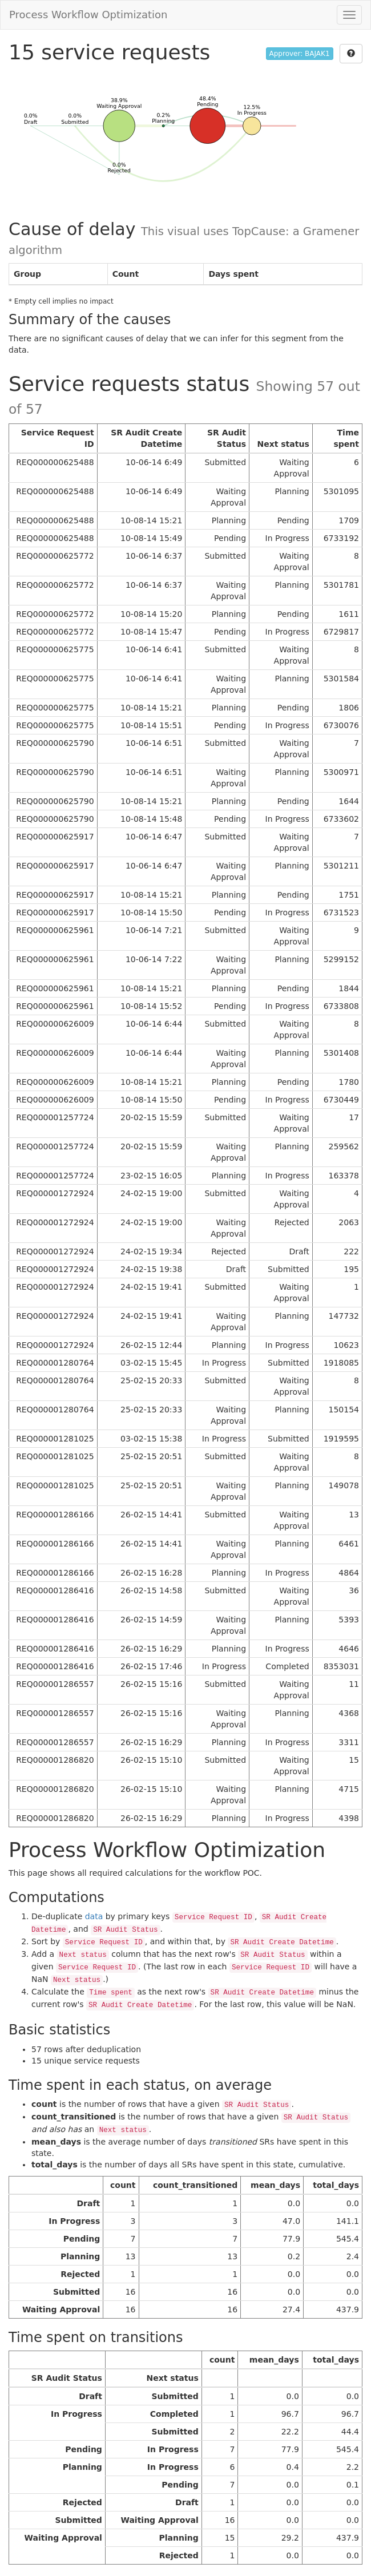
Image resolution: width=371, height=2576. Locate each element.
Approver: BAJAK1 (299, 54)
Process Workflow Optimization (88, 15)
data (94, 1916)
